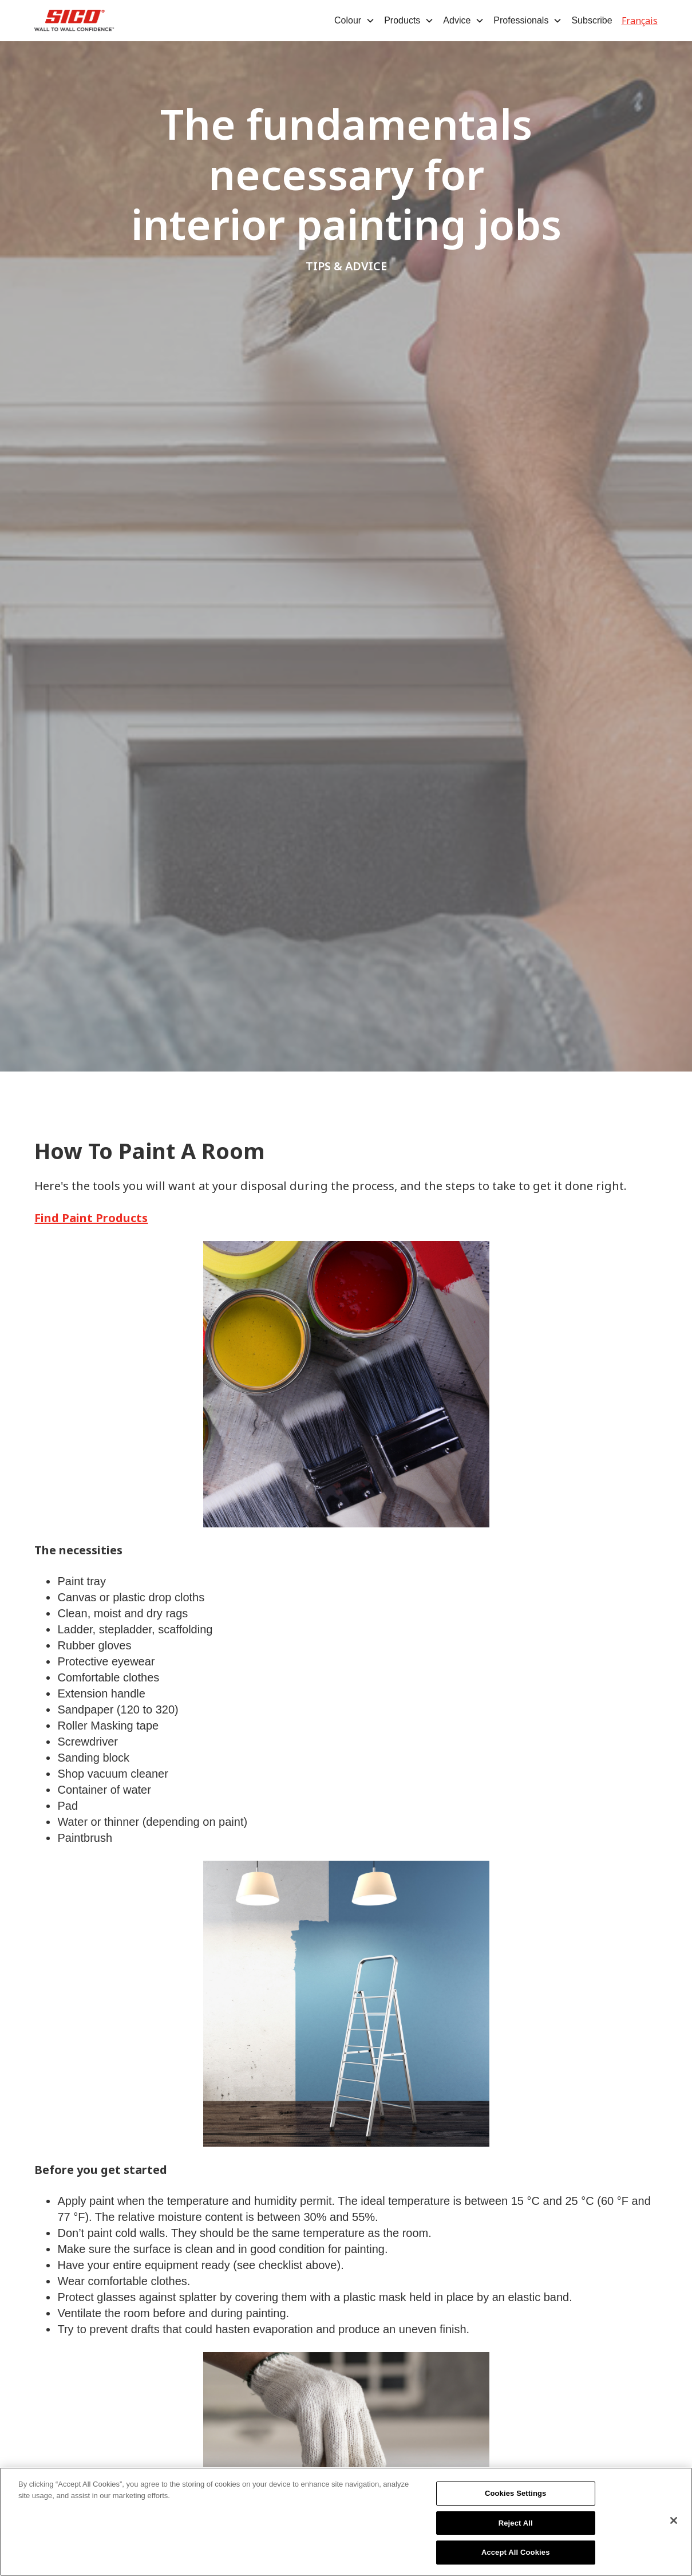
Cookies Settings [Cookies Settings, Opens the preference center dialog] (516, 2494)
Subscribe (591, 20)
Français (640, 20)
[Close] (673, 2521)
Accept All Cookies (515, 2553)
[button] (354, 20)
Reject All (516, 2523)
